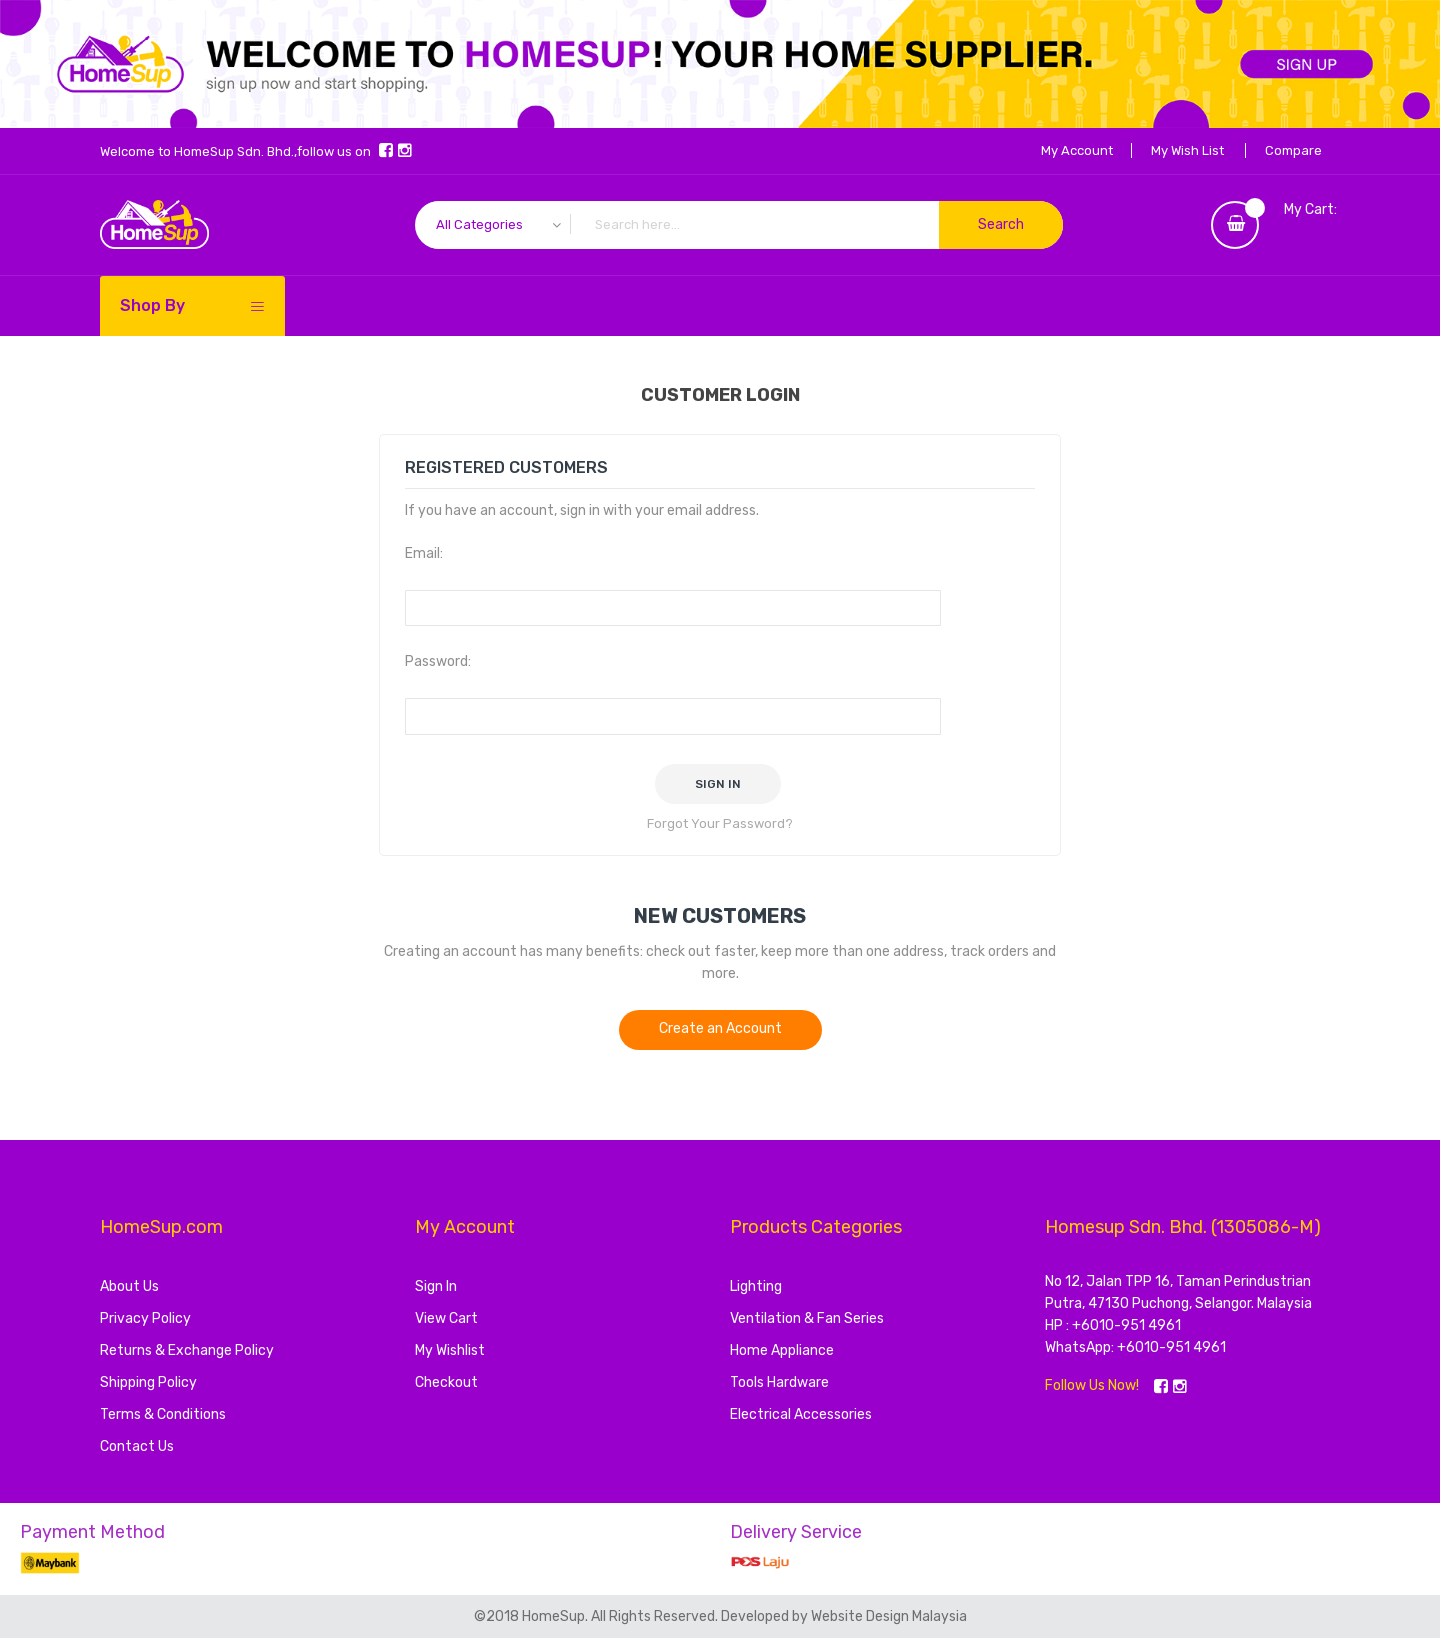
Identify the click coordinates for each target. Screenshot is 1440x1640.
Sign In (436, 1288)
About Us (129, 1288)
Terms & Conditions (163, 1416)
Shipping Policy (148, 1384)
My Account (1069, 150)
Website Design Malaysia (889, 1618)
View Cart (446, 1320)
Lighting (756, 1288)
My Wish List (1182, 150)
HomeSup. (556, 1618)
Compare (1291, 150)
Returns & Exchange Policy (187, 1352)
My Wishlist (450, 1352)
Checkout (446, 1384)
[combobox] (739, 225)
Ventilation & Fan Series (807, 1320)
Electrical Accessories (801, 1416)
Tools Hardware (779, 1384)
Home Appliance (782, 1352)
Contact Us (137, 1448)
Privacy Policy (145, 1320)
